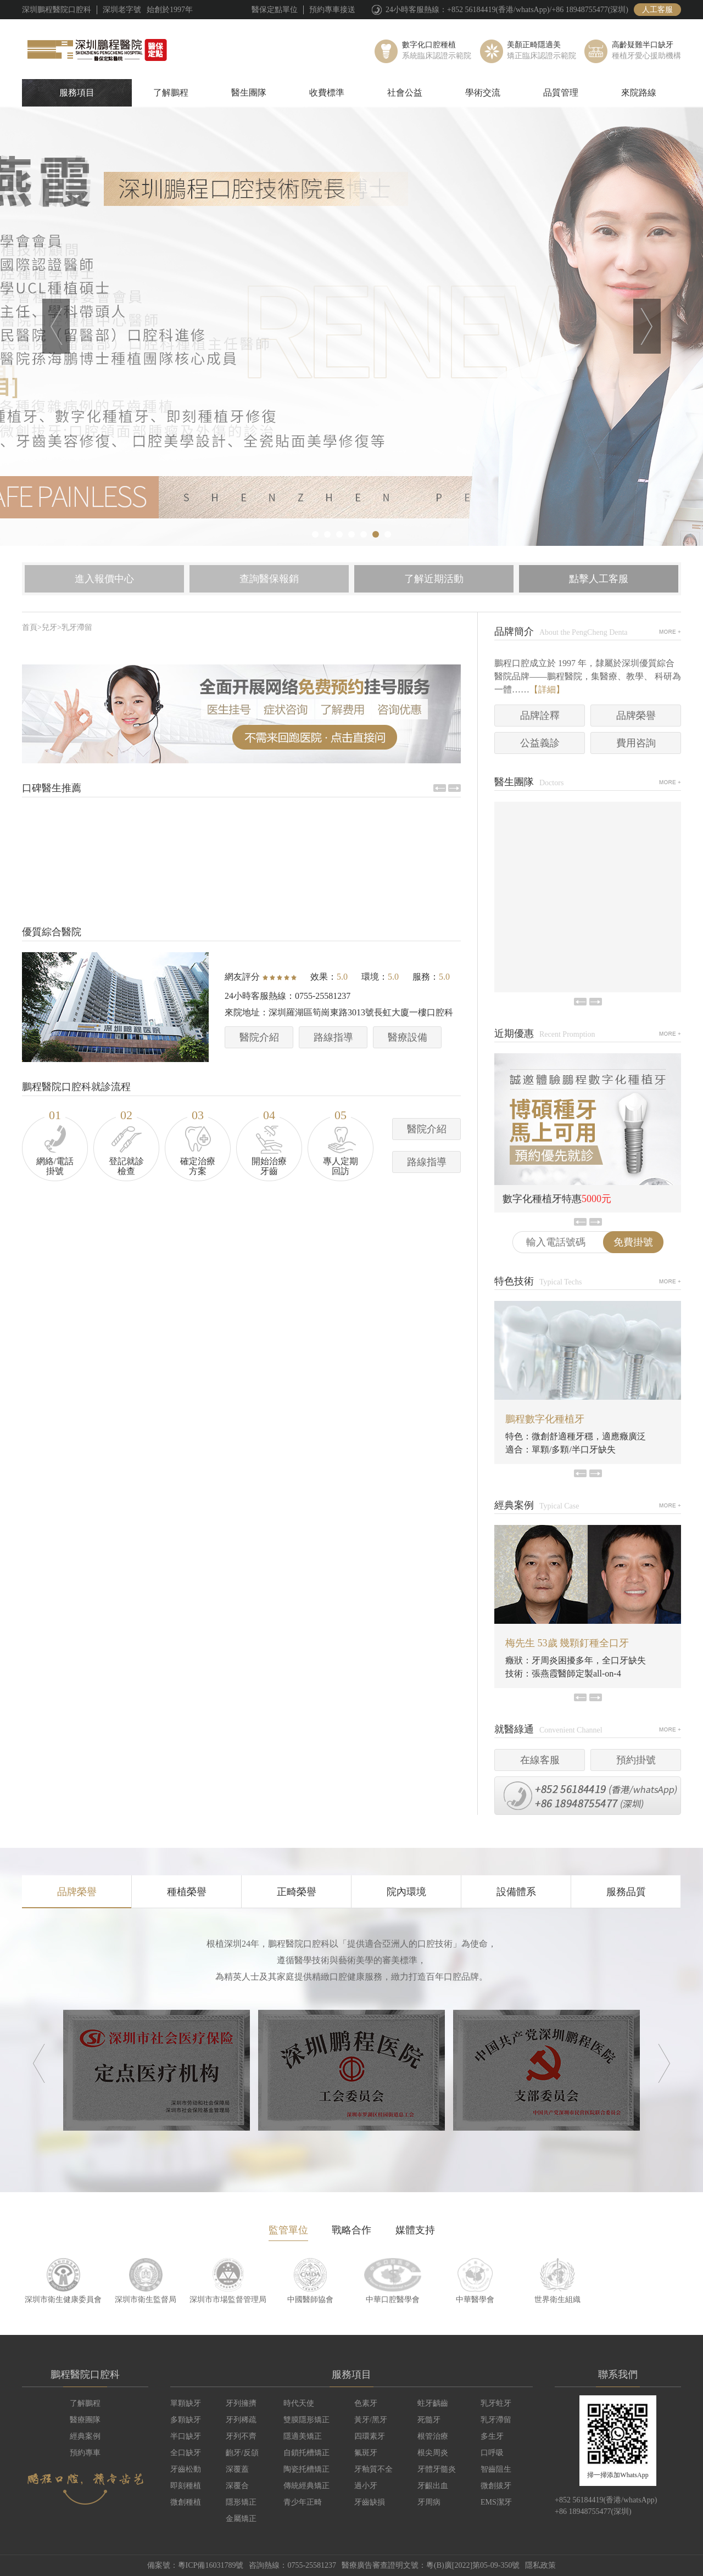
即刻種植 (185, 2486)
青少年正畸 (302, 2502)
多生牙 (492, 2436)
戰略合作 (351, 2230)
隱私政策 (540, 2565)
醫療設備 (407, 1037)
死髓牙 (428, 2420)
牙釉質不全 (373, 2469)
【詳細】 (547, 689)
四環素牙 (369, 2436)
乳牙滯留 (77, 627)
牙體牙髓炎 (436, 2469)
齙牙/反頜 (242, 2453)
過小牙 (365, 2486)
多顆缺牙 (185, 2420)
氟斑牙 (365, 2453)
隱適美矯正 (302, 2436)
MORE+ (670, 631)
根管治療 (432, 2436)
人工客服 (657, 9)
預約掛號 (636, 1759)
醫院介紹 (259, 1037)
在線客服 (540, 1759)
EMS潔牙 (496, 2502)
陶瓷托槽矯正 (306, 2469)
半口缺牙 (185, 2436)
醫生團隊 (248, 92)
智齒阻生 (496, 2469)
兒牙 (49, 627)
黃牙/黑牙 (370, 2420)
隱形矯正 (241, 2502)
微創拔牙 (496, 2486)
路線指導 (333, 1037)
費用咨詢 (636, 742)
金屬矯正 (241, 2518)
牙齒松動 (185, 2469)
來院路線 (638, 92)
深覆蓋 (237, 2469)
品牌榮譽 (636, 715)
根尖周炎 (432, 2453)
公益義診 (540, 742)
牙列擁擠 (241, 2403)
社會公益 (404, 92)
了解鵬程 (170, 92)
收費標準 (326, 92)
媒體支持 (415, 2230)
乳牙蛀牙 (496, 2403)
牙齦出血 (432, 2486)
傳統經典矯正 (306, 2486)
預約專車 (85, 2453)
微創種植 (185, 2502)
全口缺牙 (185, 2453)
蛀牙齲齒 (432, 2403)
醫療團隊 (85, 2420)
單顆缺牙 (185, 2403)
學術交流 (482, 92)
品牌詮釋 (540, 715)
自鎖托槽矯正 (306, 2453)
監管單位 (288, 2230)
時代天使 (298, 2403)
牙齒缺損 (369, 2502)
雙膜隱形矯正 (306, 2420)
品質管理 (560, 92)
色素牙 (365, 2403)
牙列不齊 (241, 2436)
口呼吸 (492, 2453)
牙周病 (428, 2502)
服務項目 (76, 92)
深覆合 (237, 2486)
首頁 (29, 627)
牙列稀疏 (241, 2420)
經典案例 (85, 2436)
